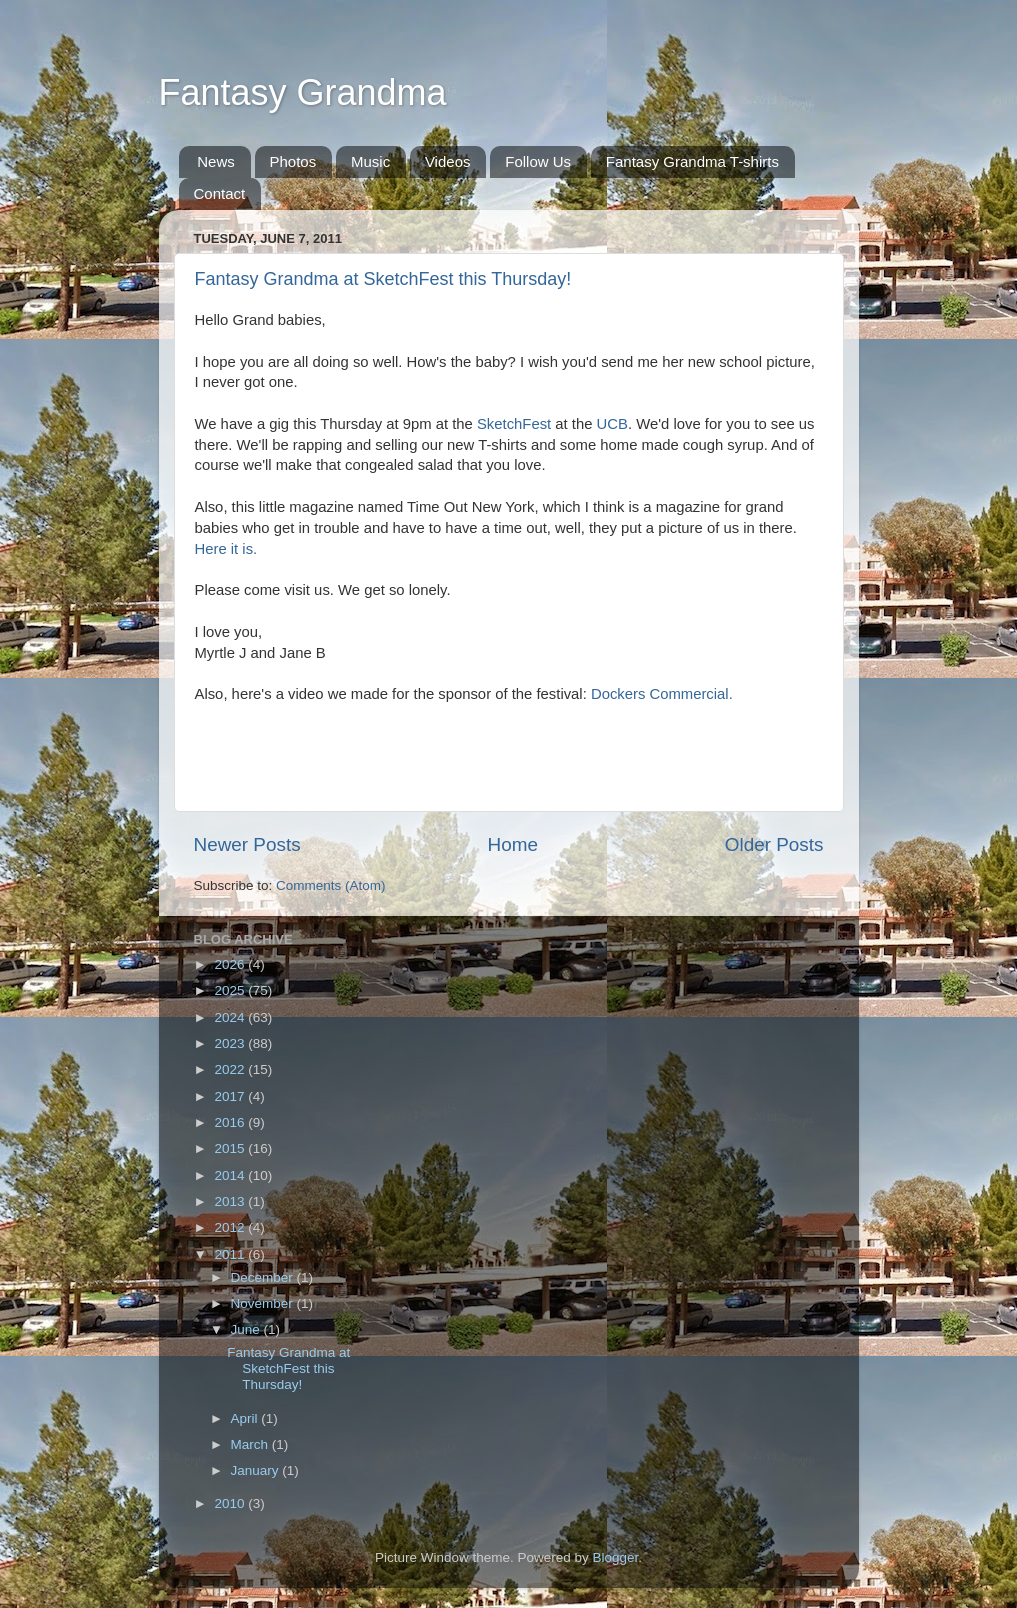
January (257, 1470)
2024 (231, 1017)
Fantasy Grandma (303, 92)
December (264, 1277)
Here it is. (226, 549)
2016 (231, 1122)
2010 (231, 1503)
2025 (231, 990)
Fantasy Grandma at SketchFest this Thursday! (383, 279)
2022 (231, 1069)
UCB (612, 424)
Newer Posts (247, 844)
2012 (231, 1227)
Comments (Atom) (331, 885)
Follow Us (538, 161)
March (251, 1444)
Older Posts (774, 844)
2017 (231, 1096)
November (264, 1303)
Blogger (616, 1557)
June (247, 1329)
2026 (231, 964)
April (246, 1418)
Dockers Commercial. (662, 694)
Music (370, 161)
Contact (220, 193)
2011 (231, 1254)
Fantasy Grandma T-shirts (692, 161)
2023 (231, 1043)
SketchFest (514, 424)
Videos (448, 161)
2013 (231, 1201)
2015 (231, 1148)
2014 (231, 1175)
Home (513, 844)
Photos (293, 161)
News (216, 161)
